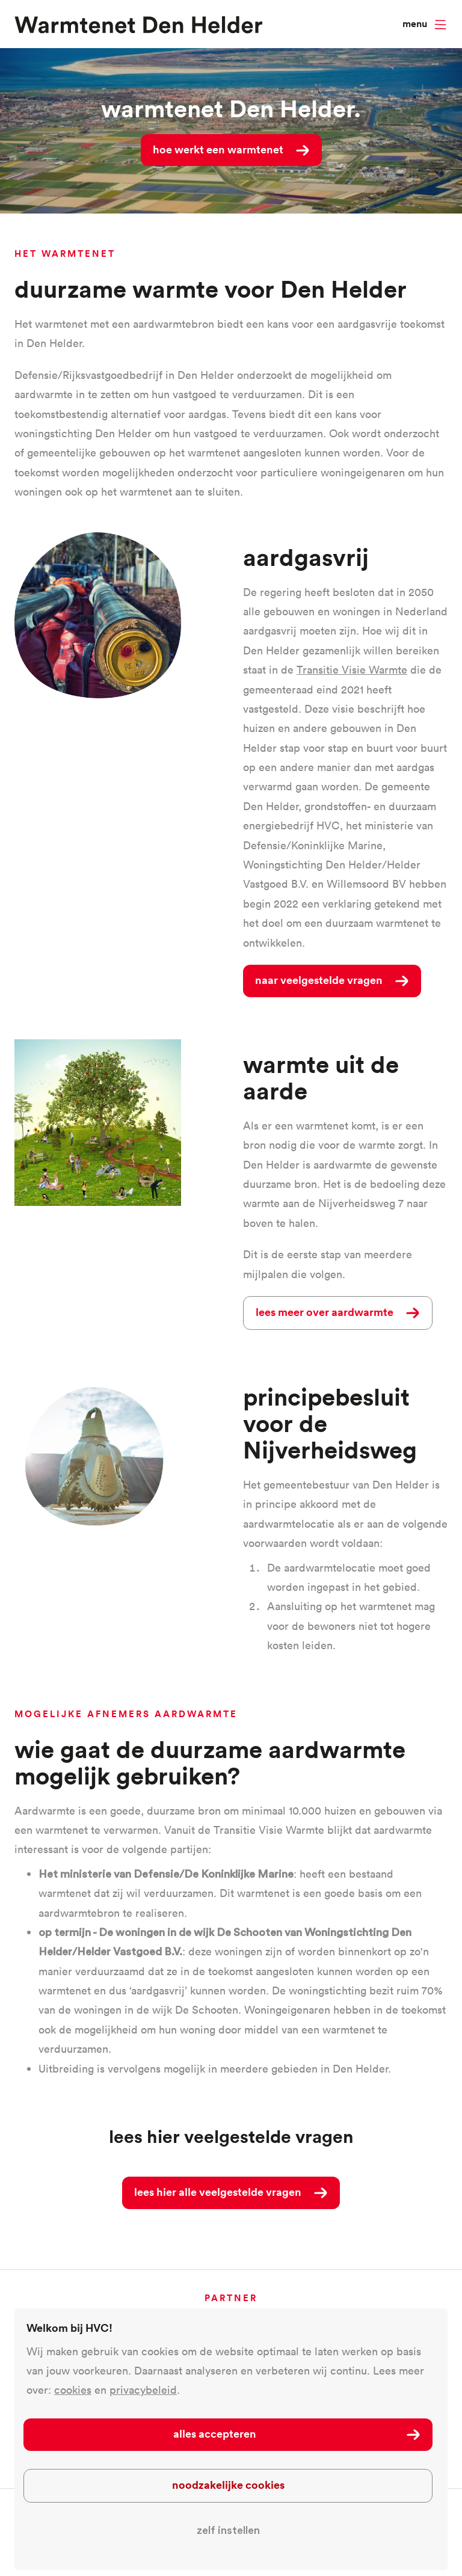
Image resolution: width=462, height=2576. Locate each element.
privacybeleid (143, 2390)
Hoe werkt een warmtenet (218, 149)
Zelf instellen (228, 2530)
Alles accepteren (214, 2433)
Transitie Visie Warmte (352, 670)
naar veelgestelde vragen (319, 980)
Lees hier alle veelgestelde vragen (217, 2191)
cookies (72, 2390)
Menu (414, 23)
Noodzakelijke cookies (228, 2484)
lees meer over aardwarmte (324, 1312)
